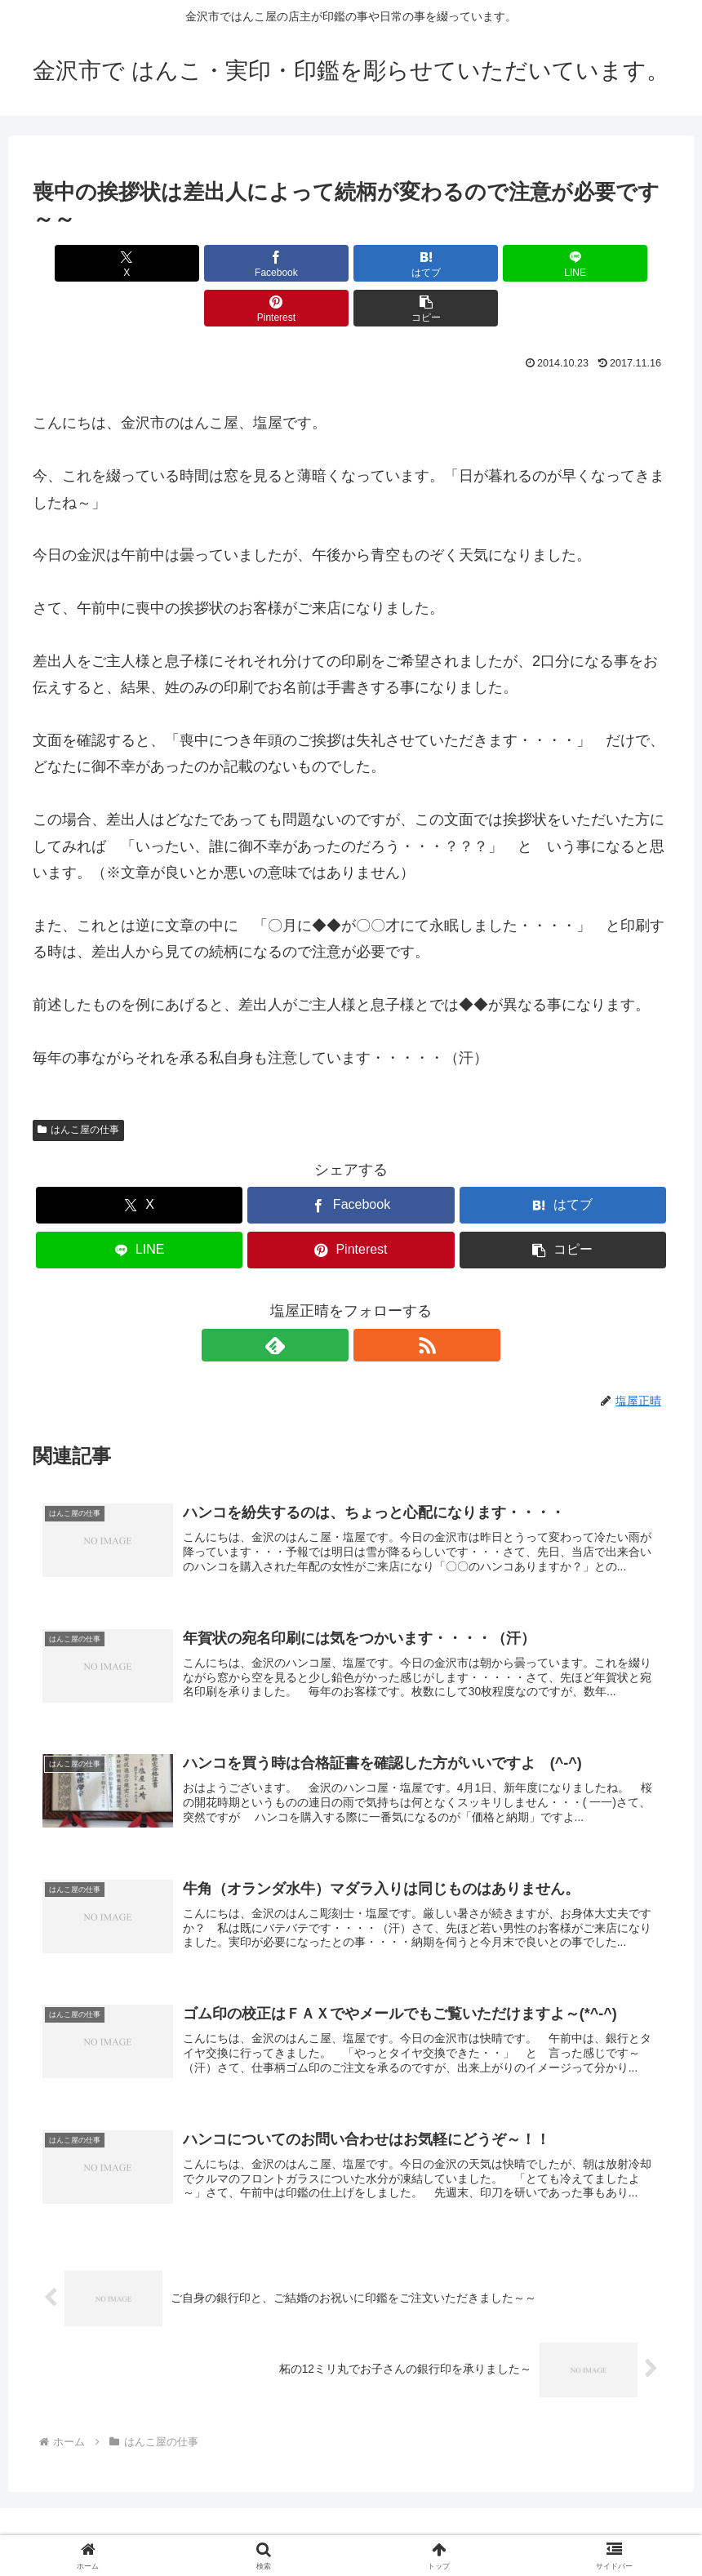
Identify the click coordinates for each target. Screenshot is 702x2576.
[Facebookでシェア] (191, 263)
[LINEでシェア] (404, 263)
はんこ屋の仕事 (78, 1084)
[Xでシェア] (84, 263)
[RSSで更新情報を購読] (369, 1300)
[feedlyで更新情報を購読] (332, 1300)
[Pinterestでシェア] (511, 263)
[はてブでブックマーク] (298, 263)
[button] (618, 263)
